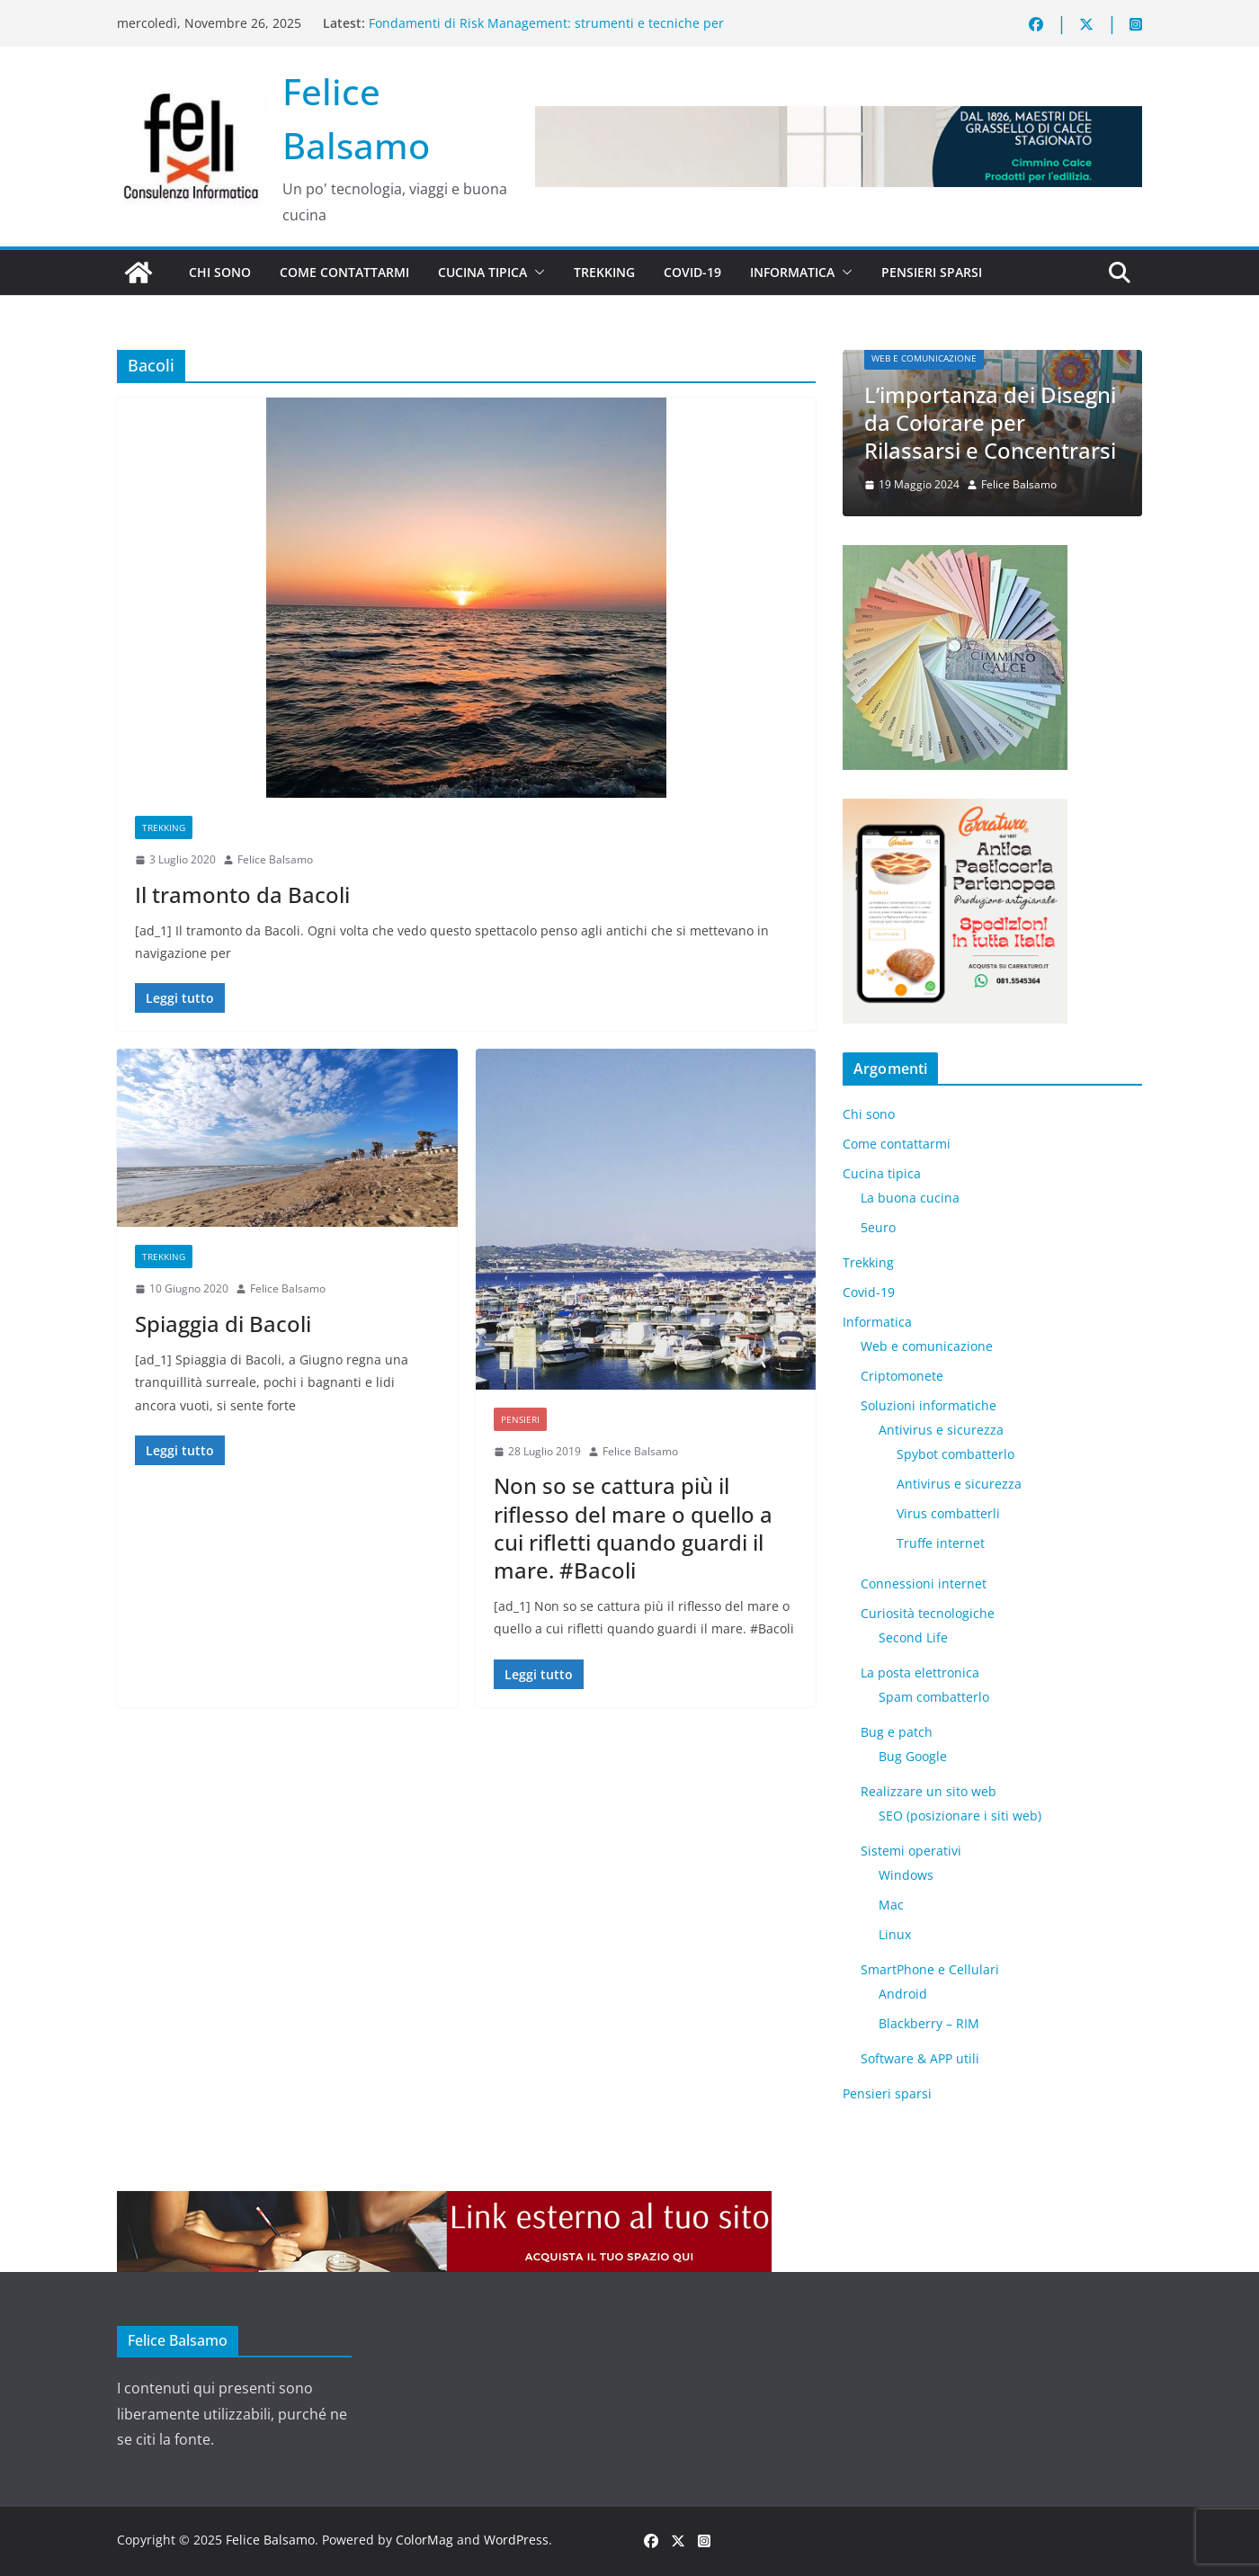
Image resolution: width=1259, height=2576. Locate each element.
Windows (906, 1874)
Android (903, 1993)
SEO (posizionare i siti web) (960, 1815)
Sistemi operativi (911, 1850)
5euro (878, 1227)
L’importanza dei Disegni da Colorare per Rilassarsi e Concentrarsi (990, 422)
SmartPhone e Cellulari (930, 1969)
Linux (895, 1934)
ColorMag (424, 2539)
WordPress (516, 2539)
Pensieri (520, 1419)
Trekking (604, 272)
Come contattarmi (344, 272)
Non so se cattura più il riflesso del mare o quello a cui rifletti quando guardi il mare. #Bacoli (633, 1528)
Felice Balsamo (275, 859)
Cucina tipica (482, 272)
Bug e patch (897, 1731)
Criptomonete (902, 1375)
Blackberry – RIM (929, 2023)
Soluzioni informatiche (928, 1405)
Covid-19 (692, 272)
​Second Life (913, 1637)
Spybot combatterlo (955, 1453)
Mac (891, 1904)
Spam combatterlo (934, 1696)
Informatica (792, 272)
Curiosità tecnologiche (928, 1613)
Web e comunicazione (924, 358)
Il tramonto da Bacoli (242, 894)
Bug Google (913, 1756)
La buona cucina (910, 1197)
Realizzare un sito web (928, 1791)
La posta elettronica (920, 1672)
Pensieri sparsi (931, 272)
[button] (536, 272)
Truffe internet (941, 1543)
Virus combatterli (948, 1513)
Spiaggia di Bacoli (223, 1323)
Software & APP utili (920, 2058)
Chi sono (220, 272)
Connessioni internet (924, 1583)
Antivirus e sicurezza (941, 1429)
